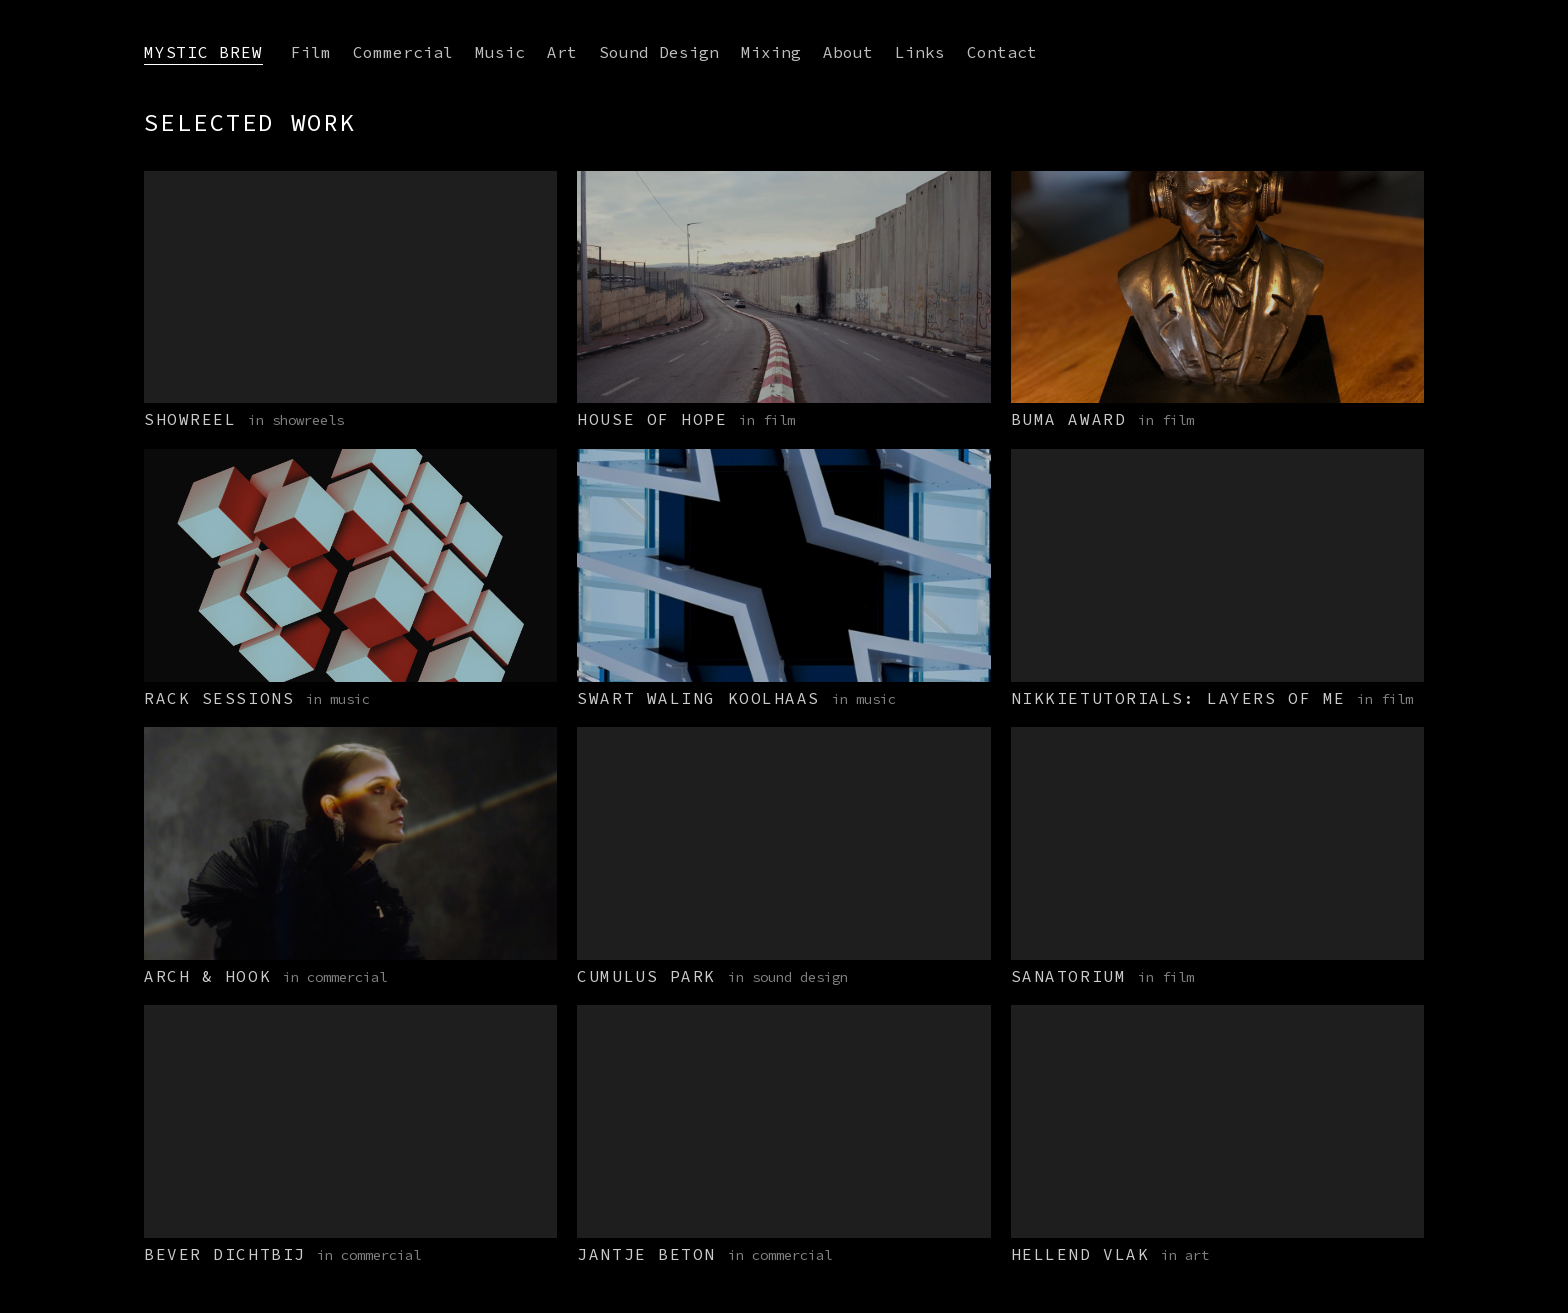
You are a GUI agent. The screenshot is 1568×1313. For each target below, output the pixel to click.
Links (920, 52)
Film (311, 52)
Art (562, 52)
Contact (1002, 52)
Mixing (771, 52)
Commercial (403, 52)
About (848, 52)
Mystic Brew (203, 52)
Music (500, 52)
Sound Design (659, 52)
